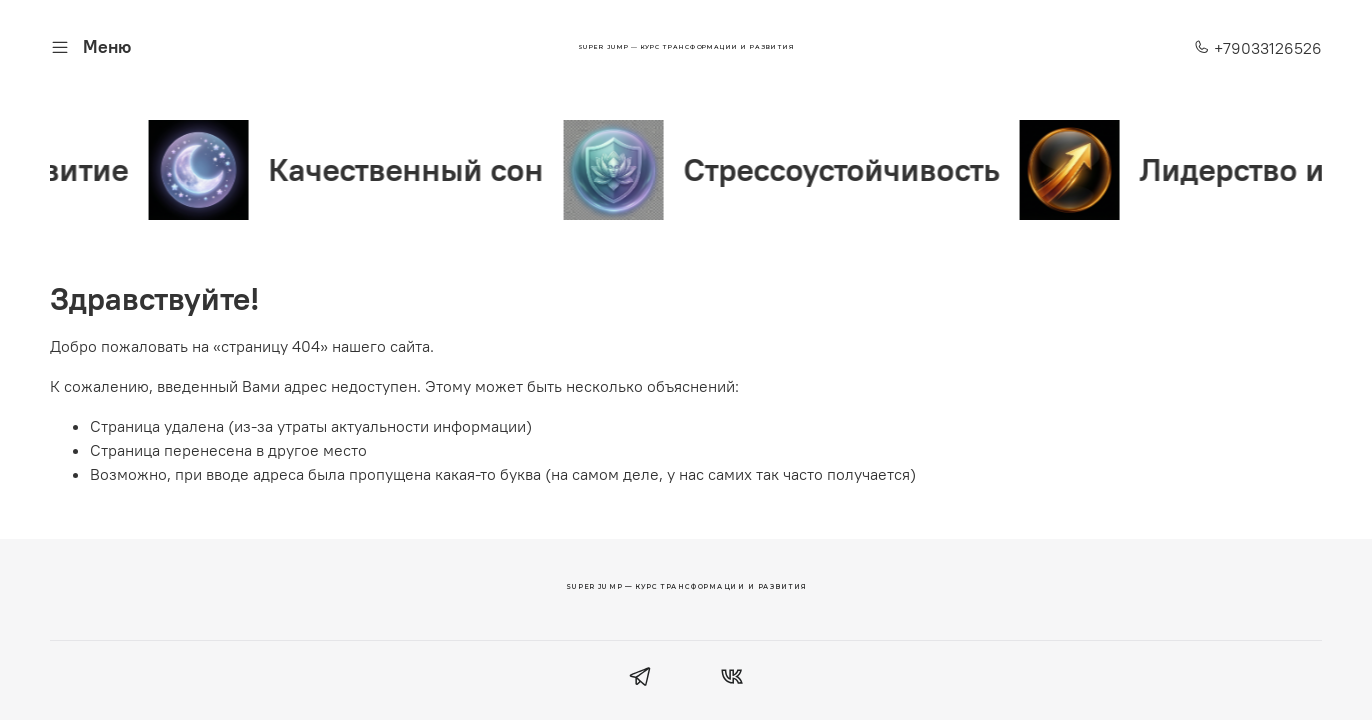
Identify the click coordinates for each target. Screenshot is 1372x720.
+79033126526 (1258, 48)
